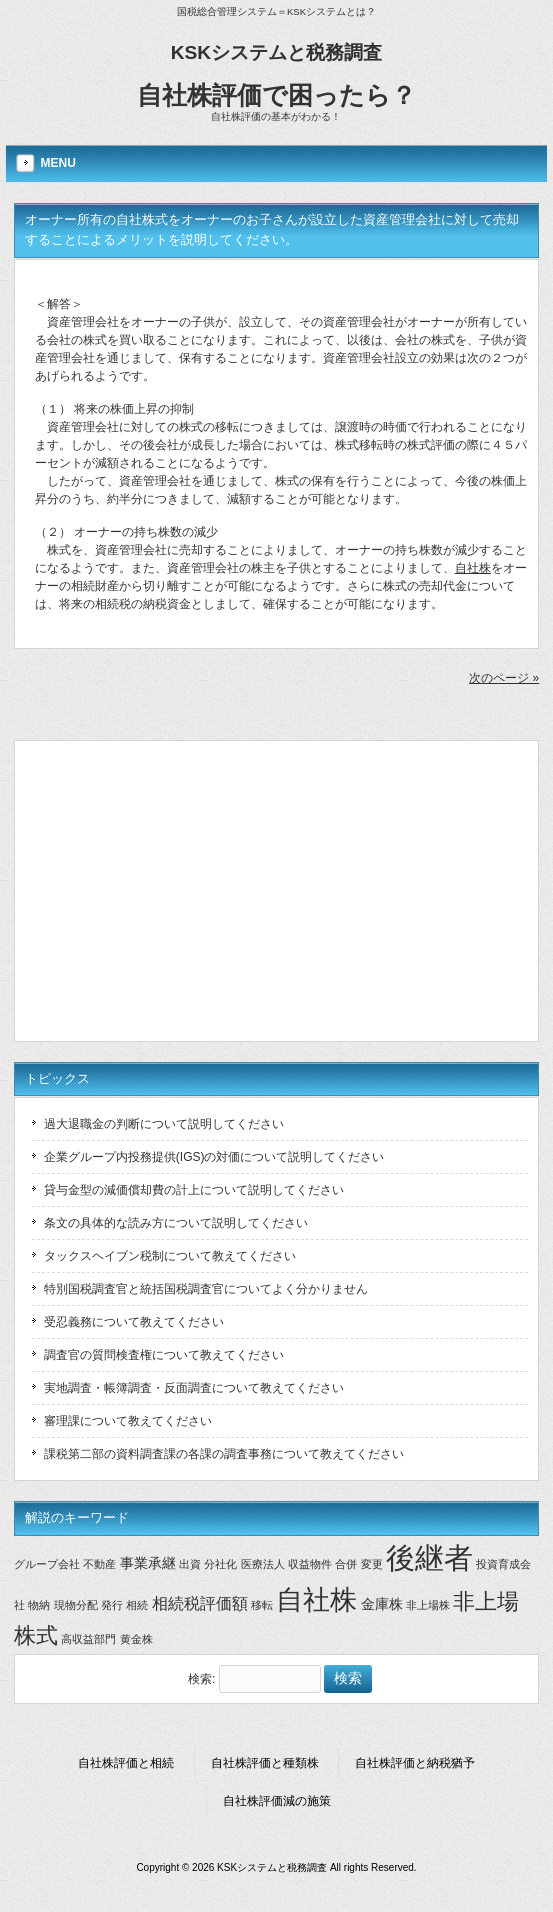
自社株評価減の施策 (277, 1801)
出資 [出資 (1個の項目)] (190, 1564)
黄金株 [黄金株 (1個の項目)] (136, 1639)
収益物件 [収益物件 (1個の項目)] (310, 1564)
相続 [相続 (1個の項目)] (137, 1605)
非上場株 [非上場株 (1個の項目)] (428, 1605)
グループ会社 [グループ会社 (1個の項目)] (47, 1564)
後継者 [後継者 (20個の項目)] (429, 1557)
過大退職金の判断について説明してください (164, 1124)
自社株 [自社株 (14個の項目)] (316, 1600)
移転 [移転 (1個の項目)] (262, 1605)
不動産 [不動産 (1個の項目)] (99, 1564)
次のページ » (504, 678)
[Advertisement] (280, 891)
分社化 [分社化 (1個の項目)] (220, 1564)
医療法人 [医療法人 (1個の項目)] (263, 1564)
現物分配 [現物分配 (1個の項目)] (76, 1605)
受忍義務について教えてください (134, 1322)
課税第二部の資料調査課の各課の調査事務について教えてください (224, 1454)
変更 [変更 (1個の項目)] (372, 1564)
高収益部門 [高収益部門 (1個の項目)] (88, 1639)
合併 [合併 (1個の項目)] (346, 1564)
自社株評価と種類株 (265, 1763)
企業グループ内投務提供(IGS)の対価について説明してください (214, 1157)
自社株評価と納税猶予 (415, 1763)
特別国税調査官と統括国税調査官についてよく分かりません (206, 1289)
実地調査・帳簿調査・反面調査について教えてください (194, 1388)
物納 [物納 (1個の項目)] (39, 1605)
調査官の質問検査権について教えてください (164, 1355)
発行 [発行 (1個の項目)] (112, 1605)
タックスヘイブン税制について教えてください (170, 1256)
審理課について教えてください (128, 1421)
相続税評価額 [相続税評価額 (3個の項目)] (200, 1603)
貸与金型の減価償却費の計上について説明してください (194, 1190)
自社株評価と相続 (126, 1763)
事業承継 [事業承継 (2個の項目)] (148, 1563)
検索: (201, 1679)
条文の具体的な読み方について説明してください (176, 1223)
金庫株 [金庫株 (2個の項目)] (382, 1604)
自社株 (473, 568)
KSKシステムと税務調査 (277, 52)
